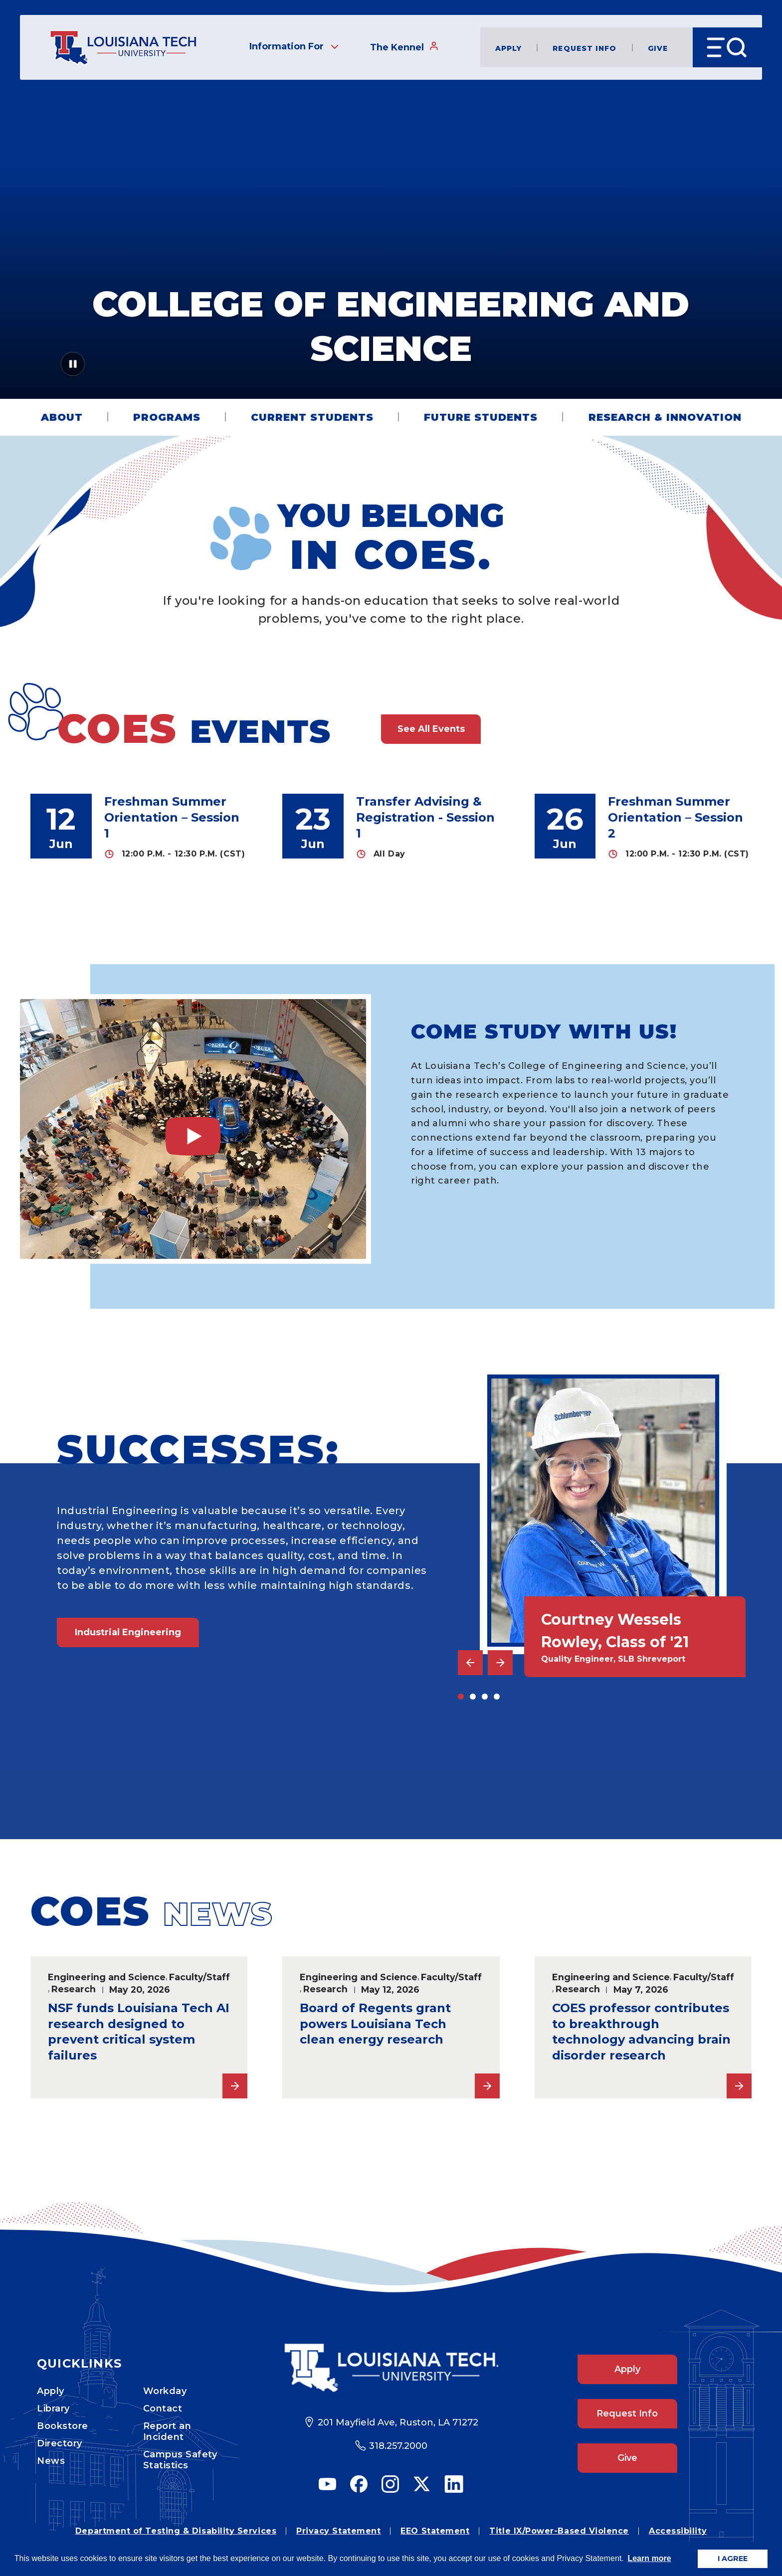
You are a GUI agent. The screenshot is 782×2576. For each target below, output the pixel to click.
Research (73, 1989)
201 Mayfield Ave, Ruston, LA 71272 (398, 2422)
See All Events (431, 728)
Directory (59, 2443)
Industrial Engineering (128, 1632)
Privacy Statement (338, 2531)
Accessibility (678, 2531)
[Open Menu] (727, 47)
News (51, 2460)
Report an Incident (167, 2431)
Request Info (584, 47)
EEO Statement (434, 2531)
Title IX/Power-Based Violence (559, 2531)
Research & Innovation (665, 417)
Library (53, 2408)
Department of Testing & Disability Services (175, 2531)
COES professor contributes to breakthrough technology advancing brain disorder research (641, 2032)
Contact (163, 2408)
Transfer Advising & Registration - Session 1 (425, 817)
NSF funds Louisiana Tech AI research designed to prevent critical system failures (138, 2032)
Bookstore (62, 2425)
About (62, 417)
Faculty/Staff (199, 1977)
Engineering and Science (107, 1977)
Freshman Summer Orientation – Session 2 (675, 817)
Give (658, 47)
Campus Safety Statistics (180, 2460)
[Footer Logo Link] (391, 2368)
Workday (165, 2391)
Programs (166, 417)
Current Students (312, 417)
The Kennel (404, 47)
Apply (508, 47)
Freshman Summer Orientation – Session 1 (171, 817)
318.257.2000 (398, 2445)
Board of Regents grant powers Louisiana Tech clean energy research (375, 2024)
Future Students (481, 417)
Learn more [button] (649, 2558)
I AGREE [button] (733, 2558)
